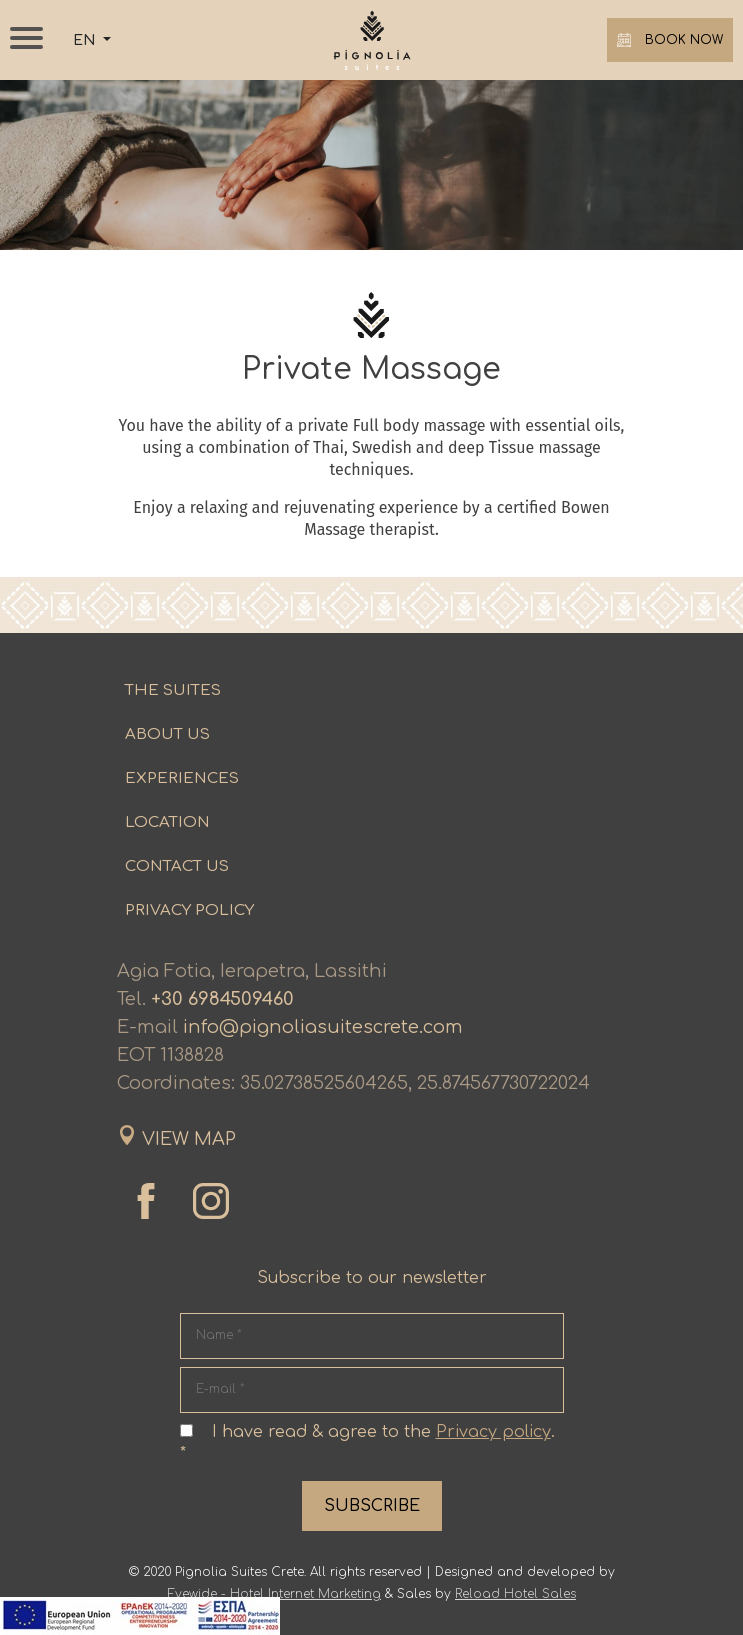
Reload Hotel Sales (515, 1594)
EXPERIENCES (182, 778)
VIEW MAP (189, 1139)
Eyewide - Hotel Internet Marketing (274, 1594)
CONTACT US (177, 866)
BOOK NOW (670, 40)
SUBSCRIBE (372, 1506)
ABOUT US (167, 734)
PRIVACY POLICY (189, 910)
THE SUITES (173, 690)
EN (86, 40)
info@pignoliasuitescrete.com (323, 1027)
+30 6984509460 (222, 999)
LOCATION (167, 822)
